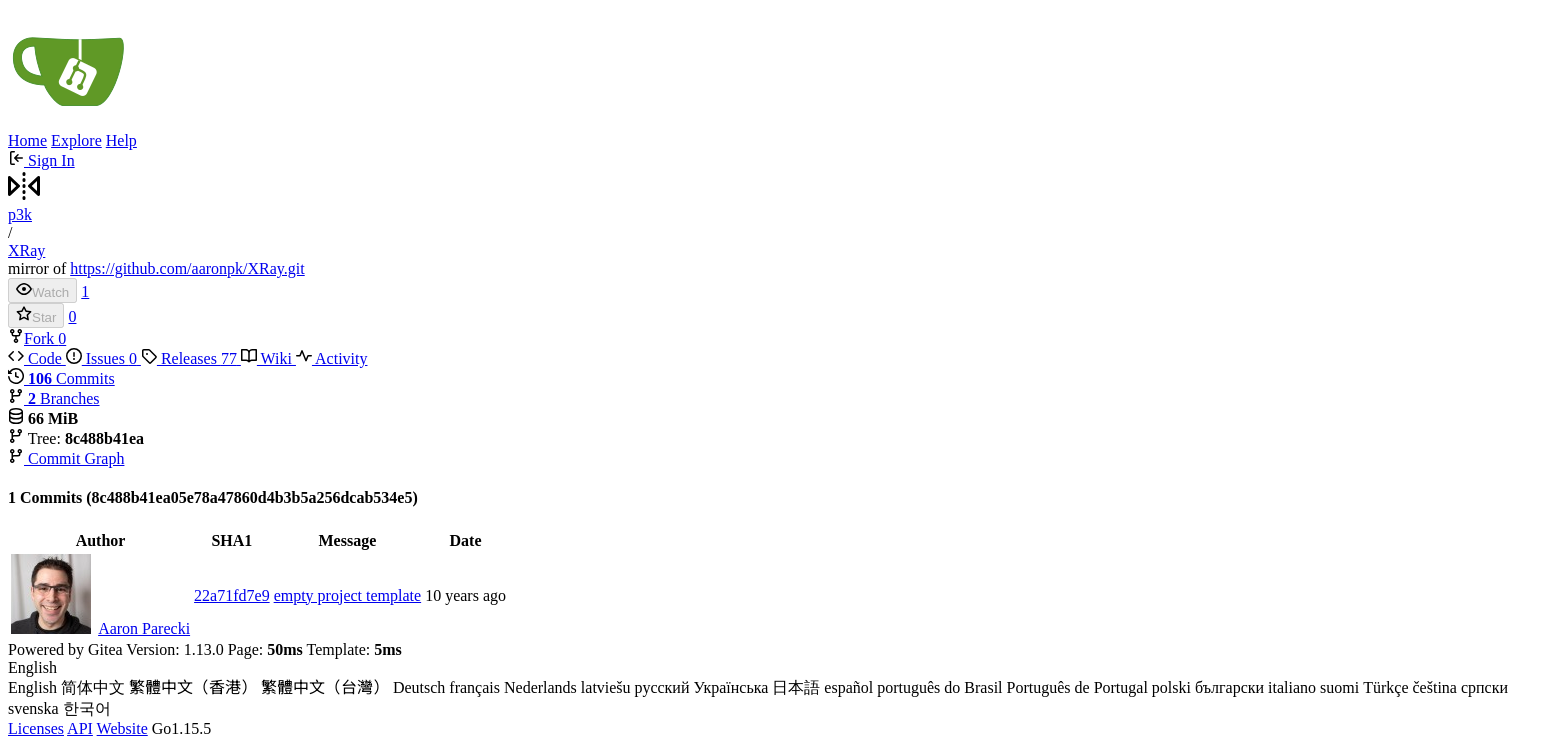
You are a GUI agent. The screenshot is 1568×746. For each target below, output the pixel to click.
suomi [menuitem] (1339, 687)
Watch (42, 290)
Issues (103, 358)
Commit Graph (66, 458)
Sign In (41, 160)
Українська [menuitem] (730, 687)
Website (122, 728)
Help (121, 140)
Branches (54, 398)
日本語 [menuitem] (796, 687)
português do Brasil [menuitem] (939, 687)
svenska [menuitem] (33, 708)
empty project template (348, 595)
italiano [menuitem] (1292, 687)
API (80, 728)
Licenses (36, 728)
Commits (61, 378)
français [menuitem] (474, 687)
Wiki (268, 358)
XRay (26, 250)
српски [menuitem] (1484, 687)
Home (27, 140)
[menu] (784, 689)
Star (36, 315)
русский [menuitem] (662, 687)
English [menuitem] (32, 687)
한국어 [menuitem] (87, 708)
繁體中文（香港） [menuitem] (193, 687)
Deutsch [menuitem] (419, 687)
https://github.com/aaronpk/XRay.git (187, 268)
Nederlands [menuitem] (540, 687)
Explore (76, 140)
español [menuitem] (848, 687)
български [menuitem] (1229, 687)
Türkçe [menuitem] (1385, 687)
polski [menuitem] (1171, 687)
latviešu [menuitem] (606, 687)
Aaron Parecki (144, 628)
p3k (20, 214)
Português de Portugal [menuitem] (1077, 687)
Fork (33, 338)
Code (37, 358)
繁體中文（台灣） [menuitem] (325, 687)
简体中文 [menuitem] (93, 687)
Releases (191, 358)
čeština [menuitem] (1435, 687)
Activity (332, 358)
